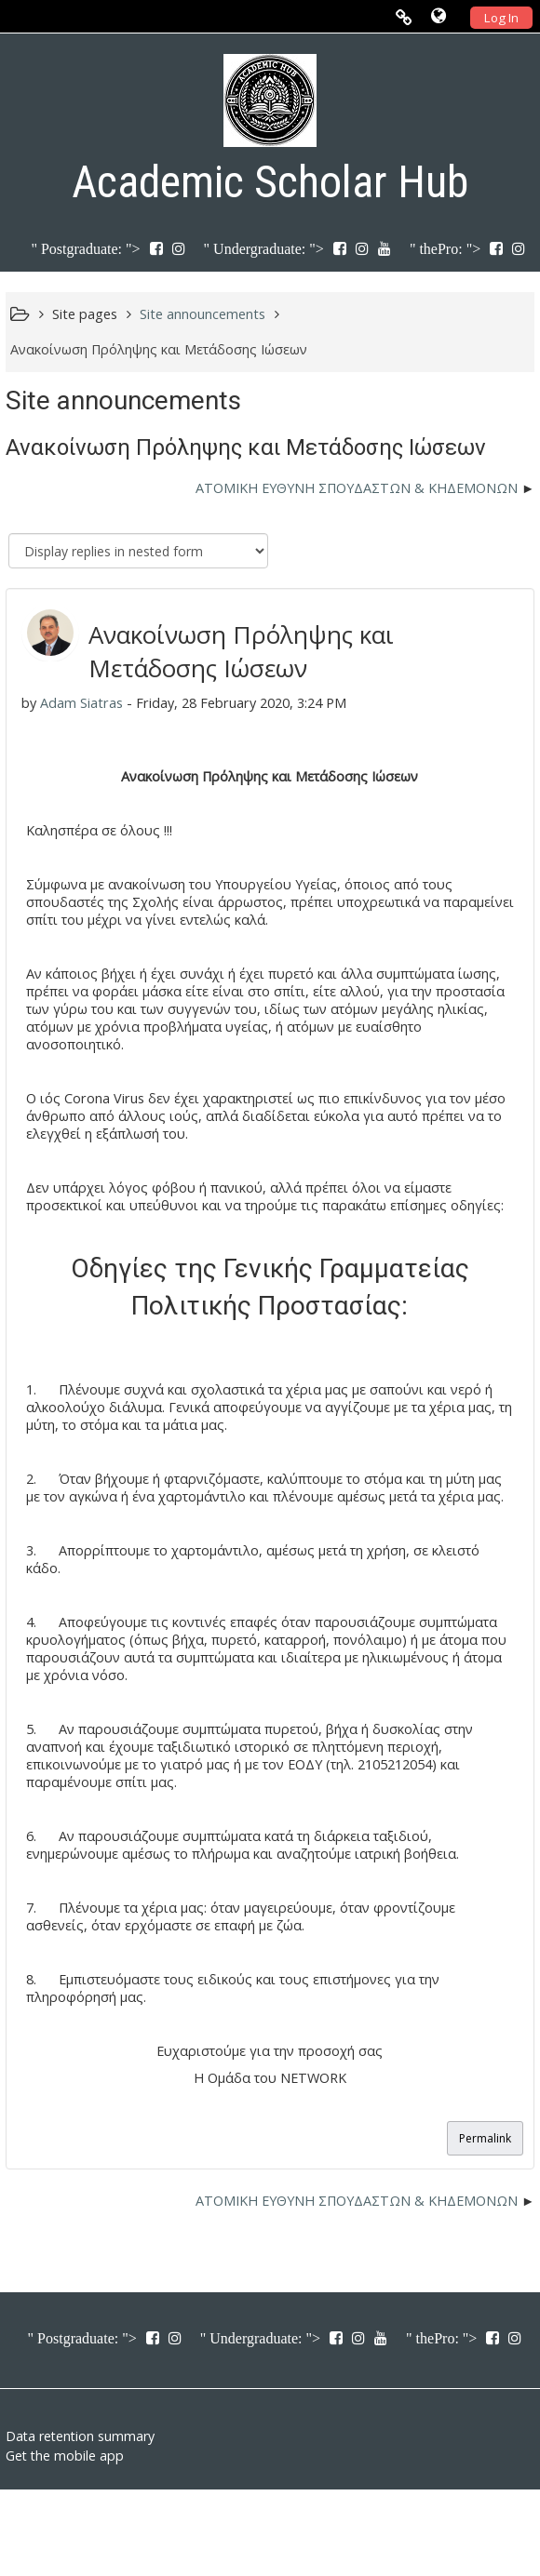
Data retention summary (80, 2436)
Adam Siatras (81, 703)
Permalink (485, 2138)
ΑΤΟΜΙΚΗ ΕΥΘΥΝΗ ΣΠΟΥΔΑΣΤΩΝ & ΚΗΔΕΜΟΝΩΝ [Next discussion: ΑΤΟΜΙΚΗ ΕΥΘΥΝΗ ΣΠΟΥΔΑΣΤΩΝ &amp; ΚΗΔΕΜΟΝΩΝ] (357, 488)
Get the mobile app (65, 2455)
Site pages (84, 314)
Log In (501, 17)
